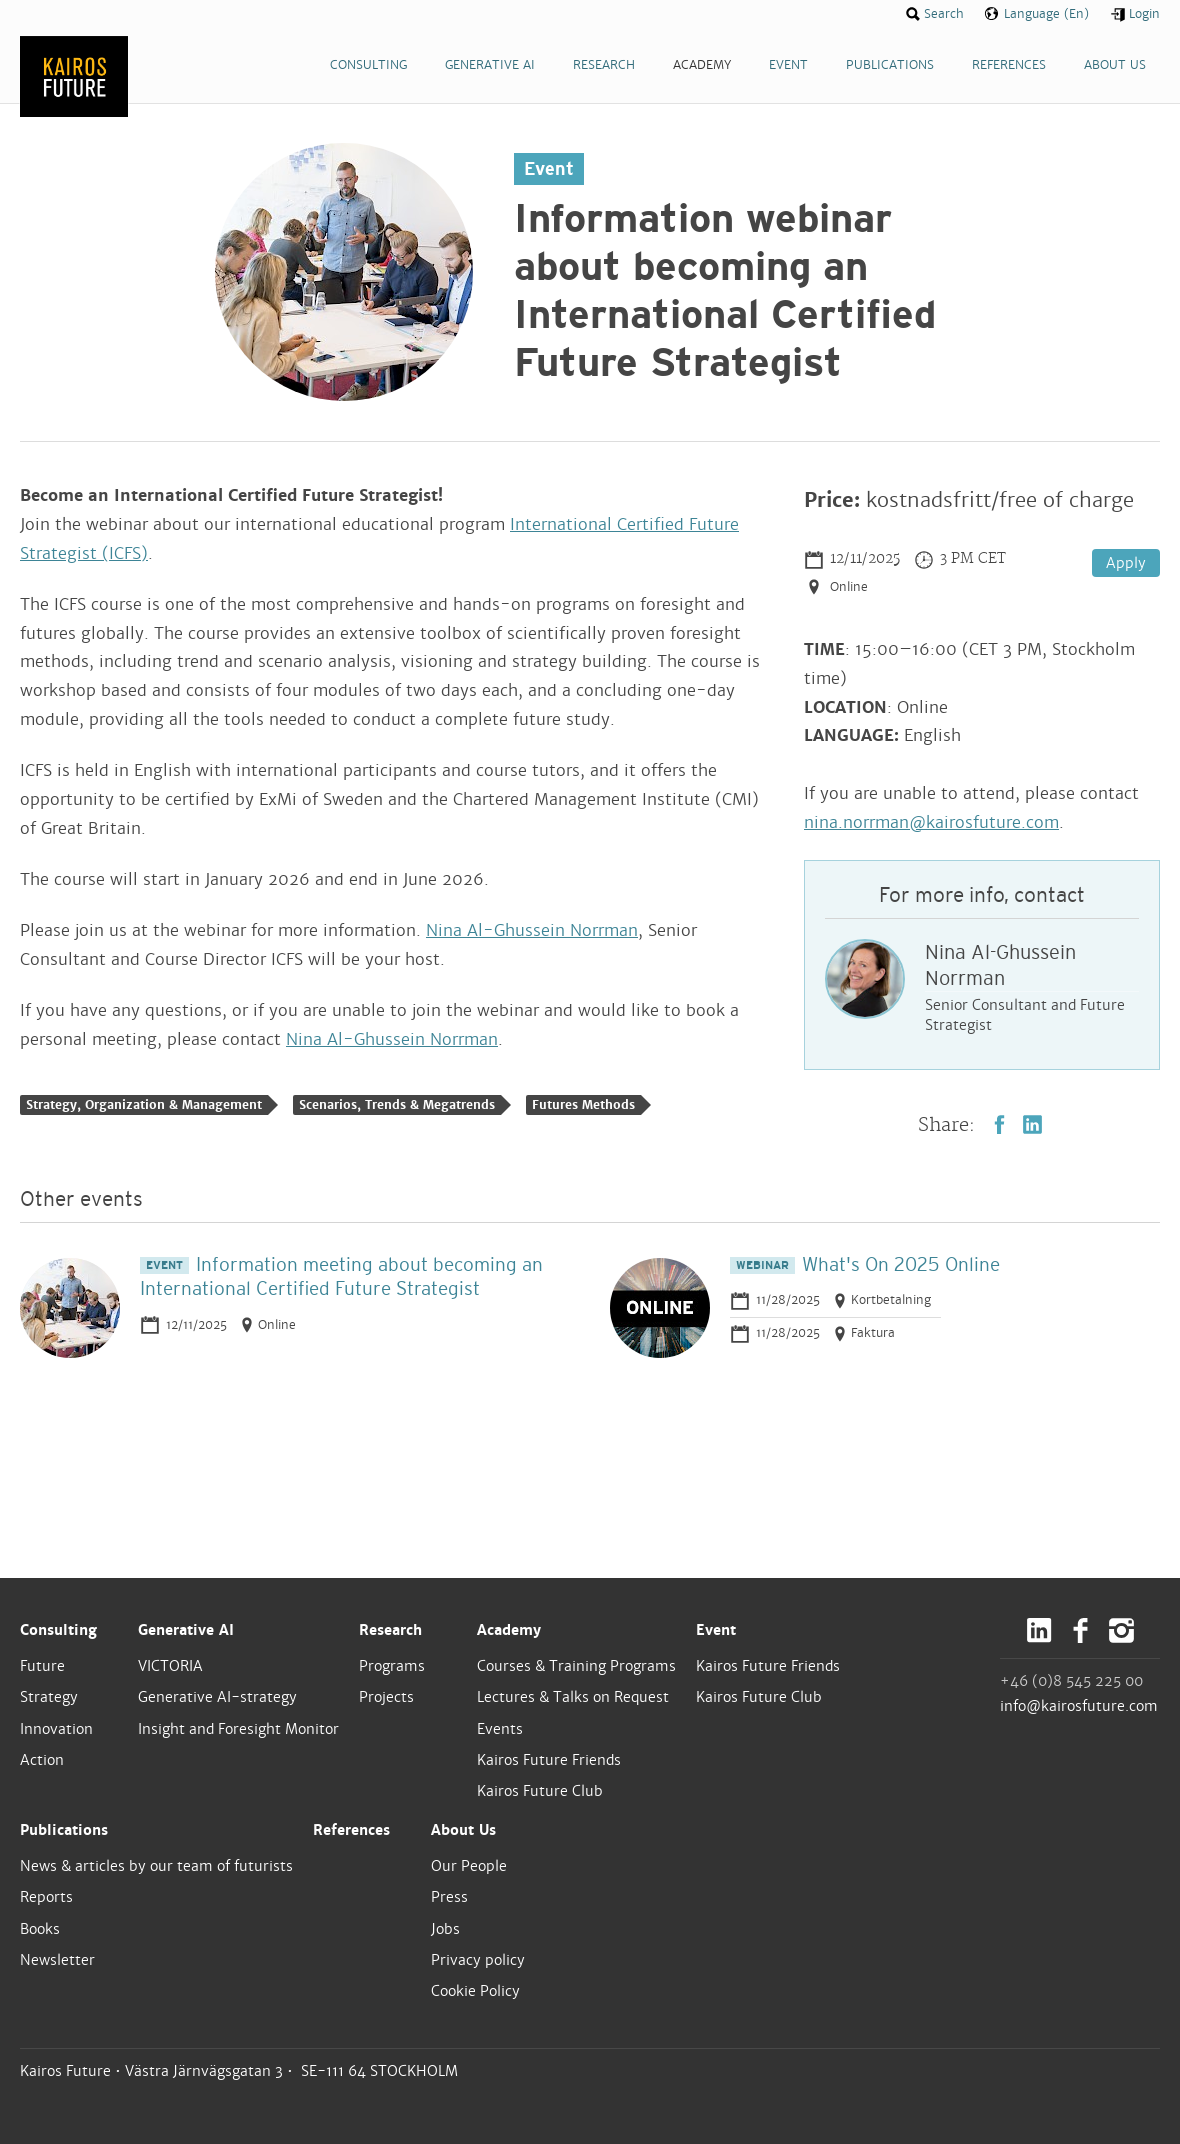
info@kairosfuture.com (1079, 1706)
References (351, 1830)
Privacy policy (478, 1960)
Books (40, 1929)
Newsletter (57, 1960)
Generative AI (186, 1630)
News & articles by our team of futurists (156, 1866)
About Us (463, 1830)
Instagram (1121, 1630)
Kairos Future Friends (549, 1760)
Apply (1126, 563)
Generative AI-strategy (217, 1697)
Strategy (49, 1697)
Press (449, 1897)
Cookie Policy (475, 1991)
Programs (392, 1666)
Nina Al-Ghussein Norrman (532, 930)
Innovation (56, 1729)
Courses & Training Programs (576, 1666)
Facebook (999, 1124)
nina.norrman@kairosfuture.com (931, 822)
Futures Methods (583, 1105)
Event (716, 1630)
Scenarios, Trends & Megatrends (397, 1105)
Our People (469, 1866)
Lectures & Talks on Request (573, 1697)
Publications (64, 1830)
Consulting (58, 1630)
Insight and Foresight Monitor (238, 1729)
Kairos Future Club (540, 1791)
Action (42, 1760)
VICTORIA (170, 1666)
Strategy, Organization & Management (144, 1105)
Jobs (445, 1929)
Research (390, 1630)
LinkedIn (1032, 1124)
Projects (386, 1697)
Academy (509, 1630)
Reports (46, 1897)
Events (500, 1729)
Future (42, 1666)
